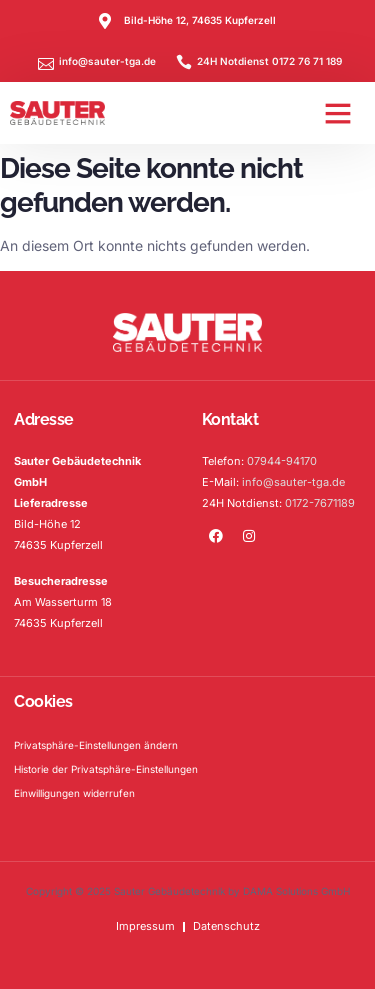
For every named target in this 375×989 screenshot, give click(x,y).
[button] (338, 113)
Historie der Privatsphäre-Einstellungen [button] (106, 769)
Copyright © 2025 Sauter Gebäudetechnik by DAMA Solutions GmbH (188, 891)
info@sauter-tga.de (293, 482)
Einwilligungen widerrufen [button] (74, 793)
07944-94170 (282, 461)
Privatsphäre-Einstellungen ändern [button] (96, 745)
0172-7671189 (320, 503)
